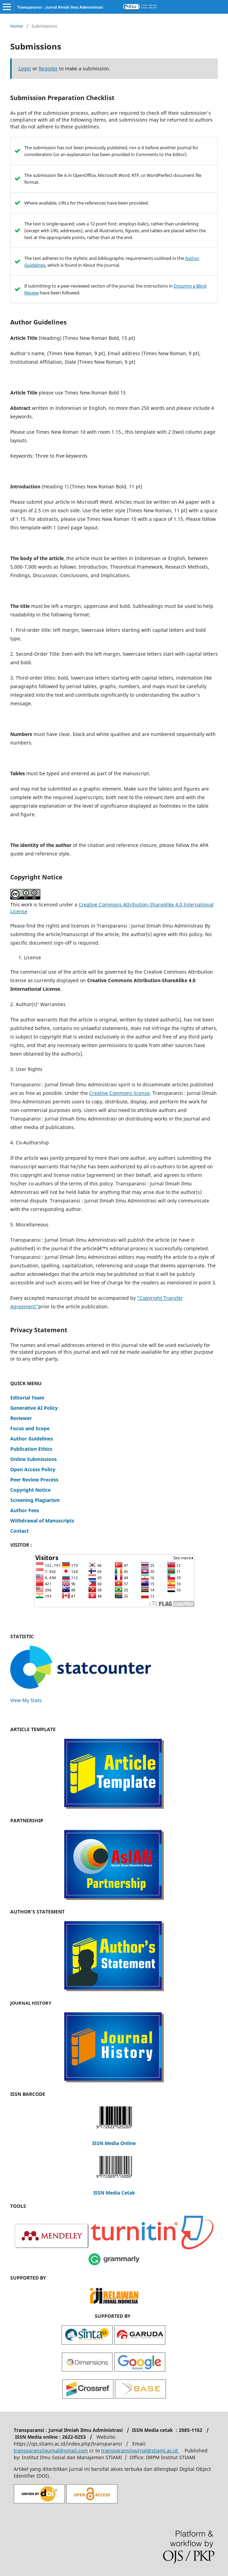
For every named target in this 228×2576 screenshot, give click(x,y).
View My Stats (26, 1700)
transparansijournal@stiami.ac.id (140, 2450)
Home (16, 26)
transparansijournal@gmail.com (51, 2450)
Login (24, 68)
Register (48, 68)
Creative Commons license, (120, 1093)
